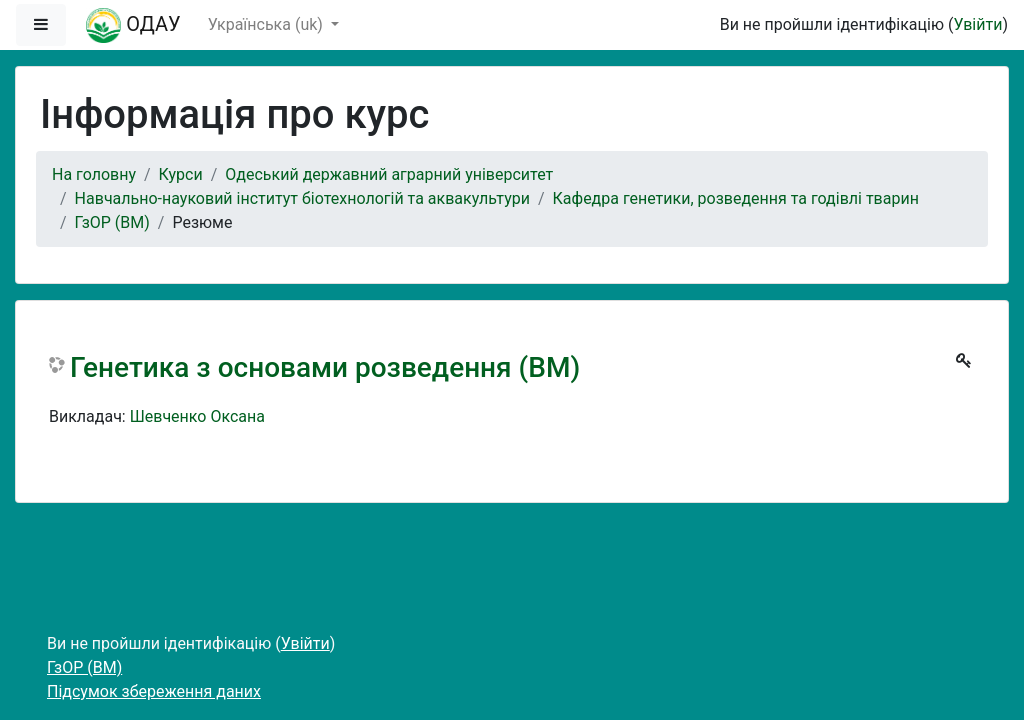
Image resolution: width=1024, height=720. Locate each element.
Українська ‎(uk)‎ (267, 24)
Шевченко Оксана (197, 416)
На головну (94, 174)
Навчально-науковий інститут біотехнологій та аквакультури (302, 198)
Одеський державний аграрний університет (389, 174)
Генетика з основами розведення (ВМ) (325, 367)
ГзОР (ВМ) (112, 222)
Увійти (977, 24)
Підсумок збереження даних (154, 691)
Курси (181, 174)
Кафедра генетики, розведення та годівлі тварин (736, 198)
